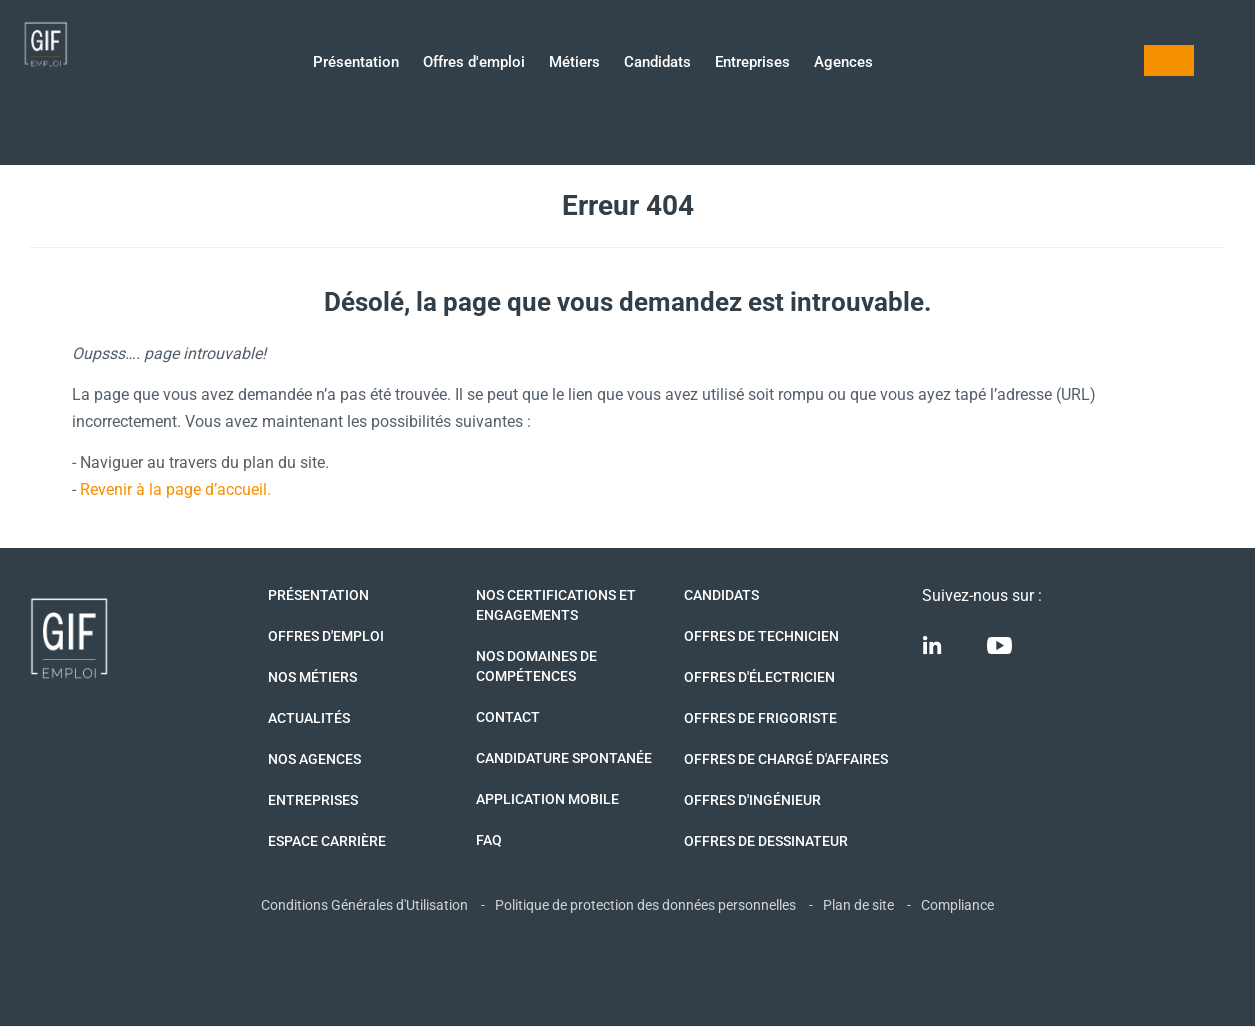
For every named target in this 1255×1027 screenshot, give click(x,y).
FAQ (489, 840)
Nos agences (314, 759)
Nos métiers (312, 677)
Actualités (309, 718)
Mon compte (1169, 60)
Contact (508, 717)
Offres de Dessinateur (766, 841)
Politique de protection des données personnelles (645, 905)
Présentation (356, 63)
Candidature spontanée (564, 758)
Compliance (957, 905)
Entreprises (752, 63)
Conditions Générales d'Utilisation (364, 905)
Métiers (574, 63)
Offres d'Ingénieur (752, 800)
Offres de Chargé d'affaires (786, 759)
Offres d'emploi (474, 63)
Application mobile (547, 799)
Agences (843, 63)
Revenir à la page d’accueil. (175, 489)
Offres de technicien (761, 636)
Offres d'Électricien (759, 677)
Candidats (657, 63)
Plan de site (858, 905)
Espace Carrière (327, 841)
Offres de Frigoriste (760, 718)
